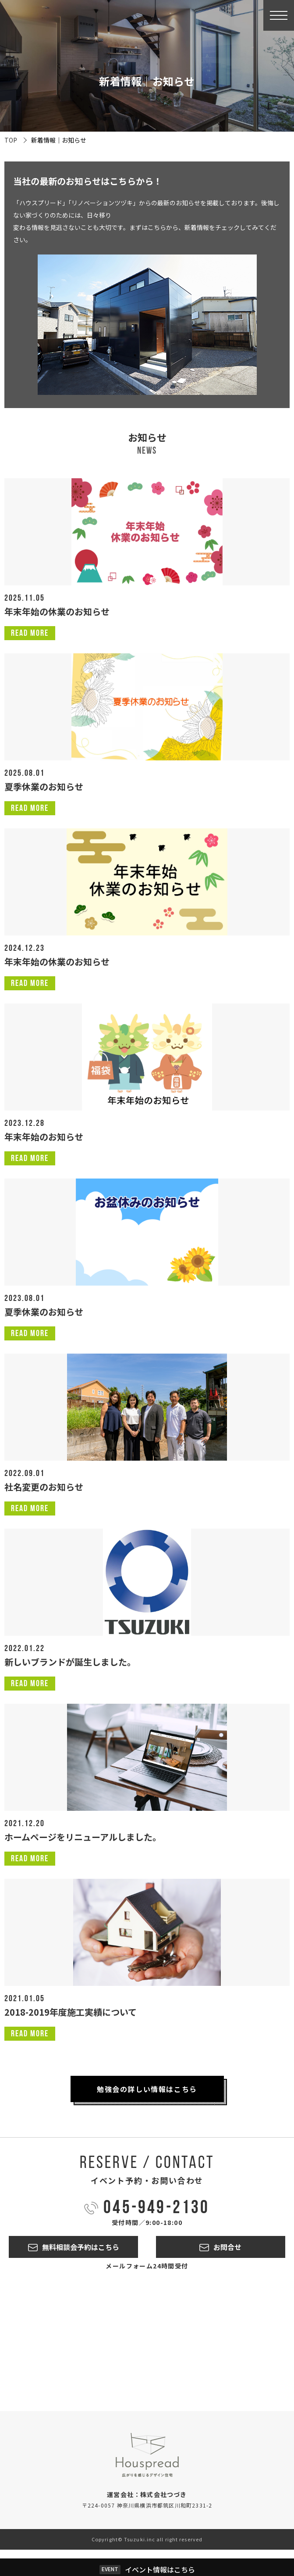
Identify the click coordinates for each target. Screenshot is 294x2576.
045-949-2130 (156, 2209)
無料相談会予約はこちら (80, 2247)
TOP (10, 140)
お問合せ (227, 2247)
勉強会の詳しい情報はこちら (147, 2089)
